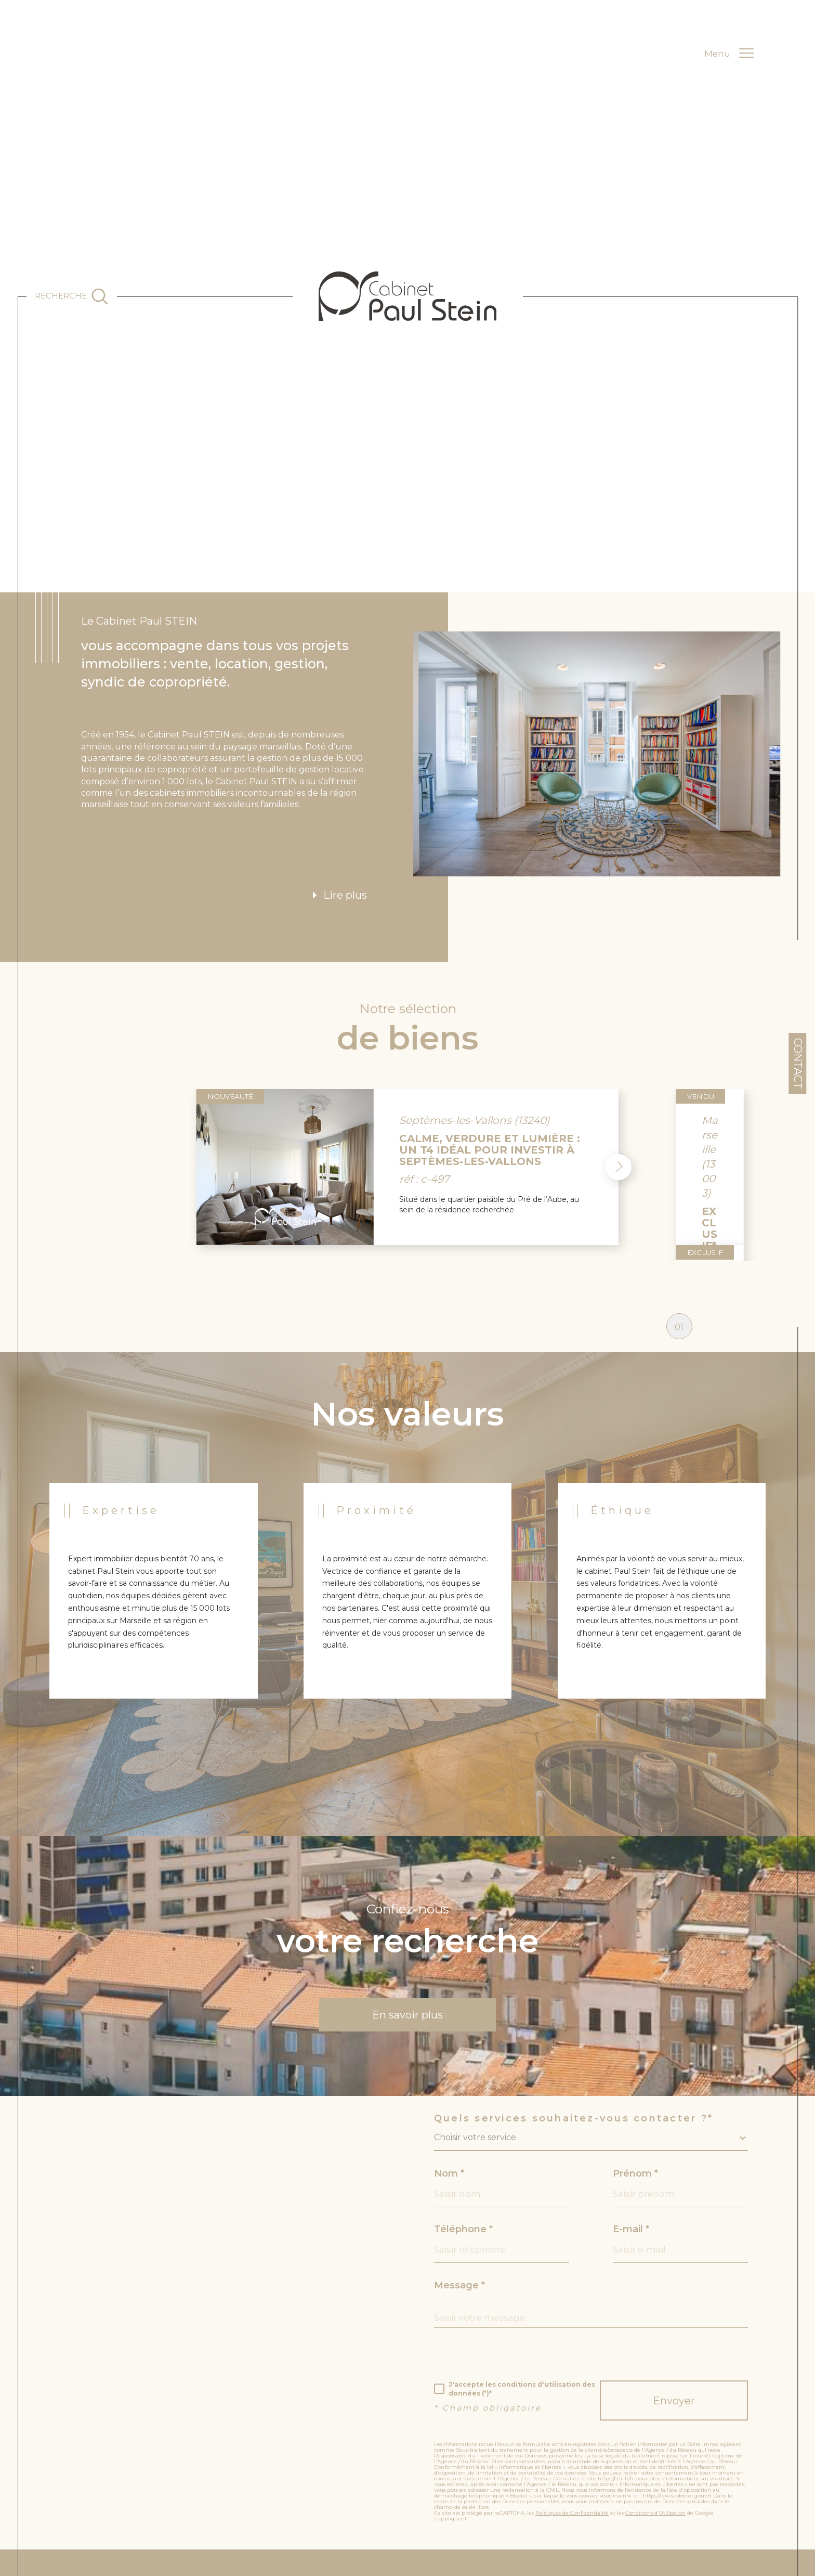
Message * (459, 2198)
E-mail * (631, 2141)
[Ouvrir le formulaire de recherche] (71, 296)
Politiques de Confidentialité (572, 2425)
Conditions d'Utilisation (655, 2425)
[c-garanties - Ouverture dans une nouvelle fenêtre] (593, 2551)
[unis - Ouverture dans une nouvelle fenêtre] (685, 2551)
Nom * (449, 2086)
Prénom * (635, 2086)
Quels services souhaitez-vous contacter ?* (573, 2031)
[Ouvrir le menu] (728, 53)
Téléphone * (463, 2141)
